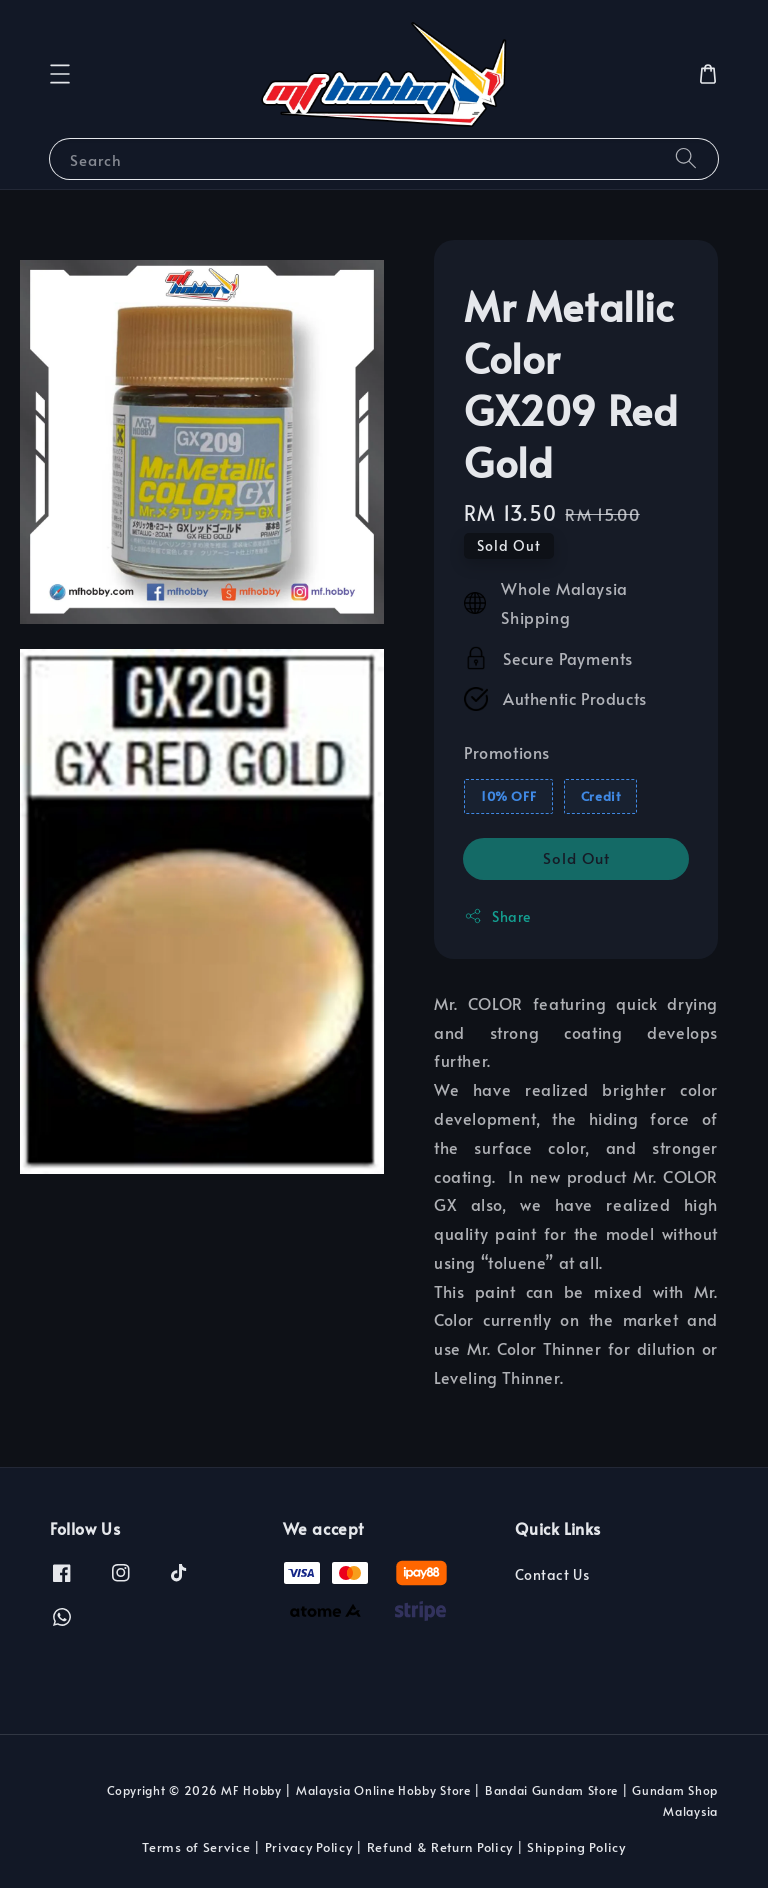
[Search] (686, 158)
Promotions (507, 752)
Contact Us (552, 1575)
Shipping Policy (576, 1847)
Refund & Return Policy (440, 1847)
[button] (60, 74)
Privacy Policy (309, 1847)
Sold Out (576, 857)
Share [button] (497, 916)
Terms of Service (196, 1847)
